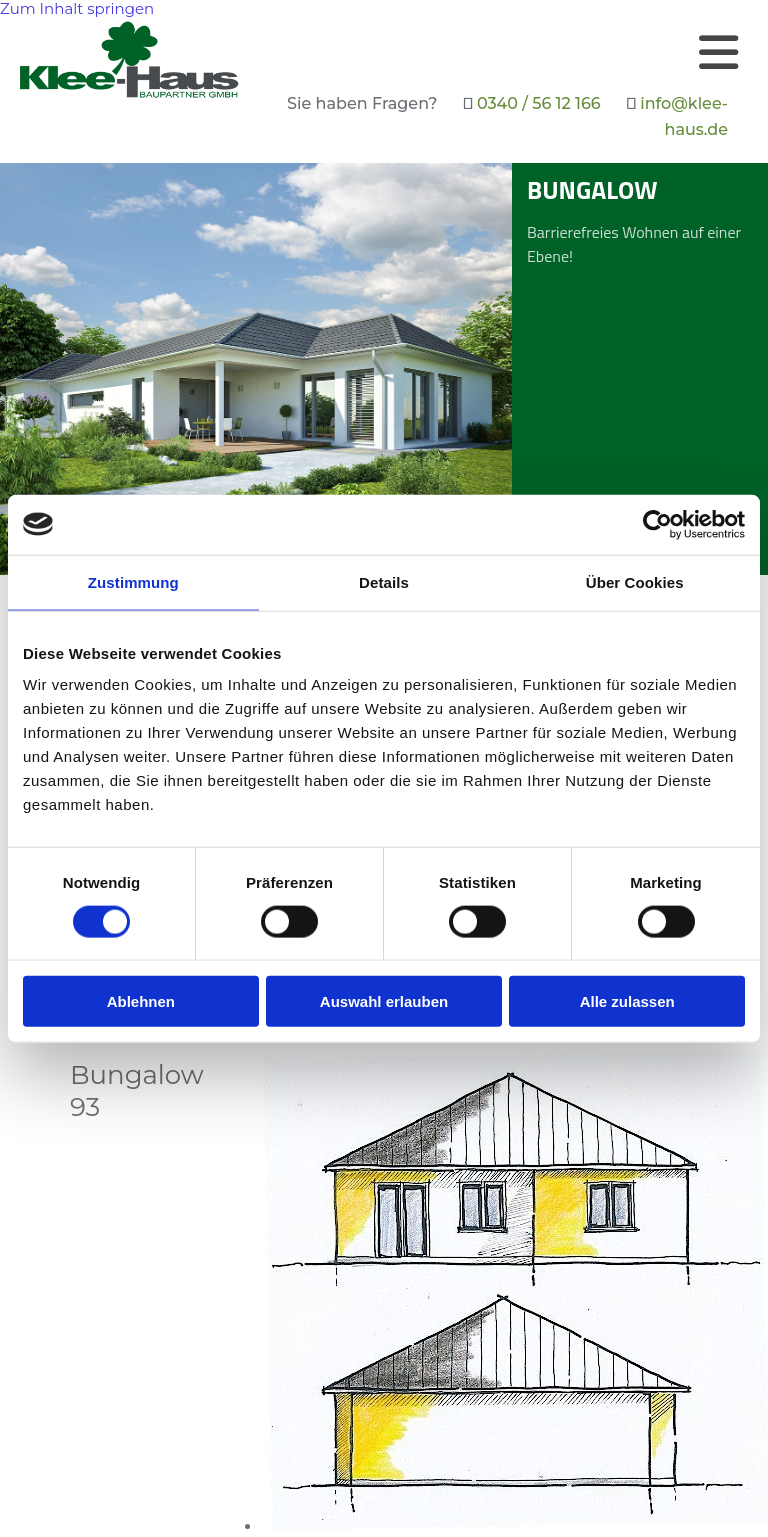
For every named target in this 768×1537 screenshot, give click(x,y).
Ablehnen (141, 1001)
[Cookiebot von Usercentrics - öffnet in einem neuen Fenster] (657, 524)
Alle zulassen (627, 1001)
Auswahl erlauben (384, 1001)
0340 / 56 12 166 (539, 103)
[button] (499, 52)
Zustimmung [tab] (133, 581)
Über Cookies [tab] (635, 581)
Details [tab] (384, 581)
